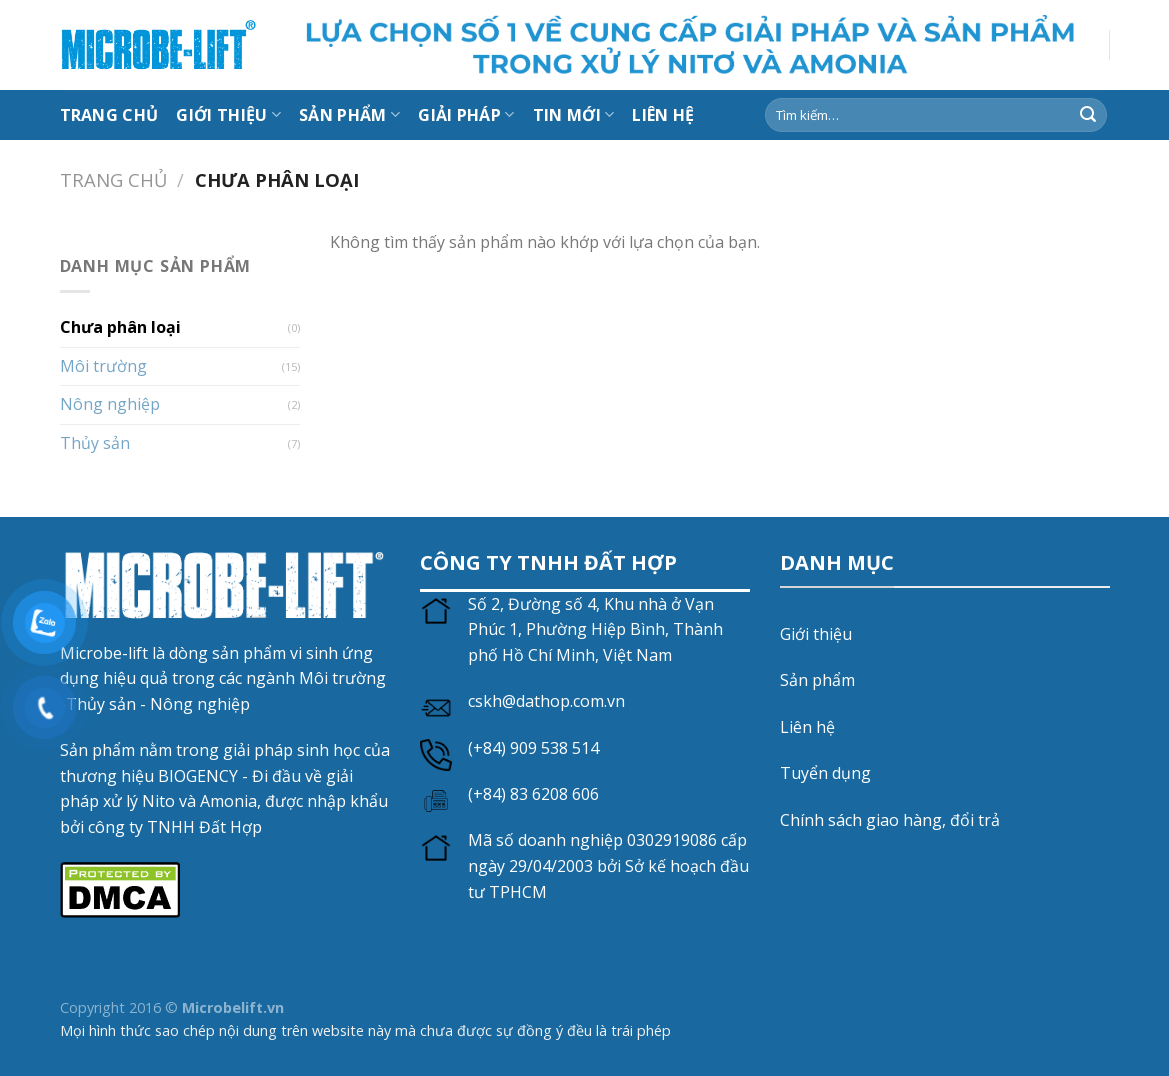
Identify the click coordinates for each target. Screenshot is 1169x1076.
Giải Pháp (466, 115)
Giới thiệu (228, 115)
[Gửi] (1088, 115)
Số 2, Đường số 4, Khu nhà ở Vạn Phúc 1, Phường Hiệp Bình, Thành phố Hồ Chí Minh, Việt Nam (595, 629)
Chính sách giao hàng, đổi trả (890, 820)
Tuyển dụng (825, 773)
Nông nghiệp (110, 404)
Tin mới (574, 115)
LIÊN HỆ (663, 115)
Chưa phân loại (120, 327)
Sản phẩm (817, 680)
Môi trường (103, 366)
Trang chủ (109, 115)
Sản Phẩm (349, 115)
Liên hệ (807, 727)
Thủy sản (95, 443)
